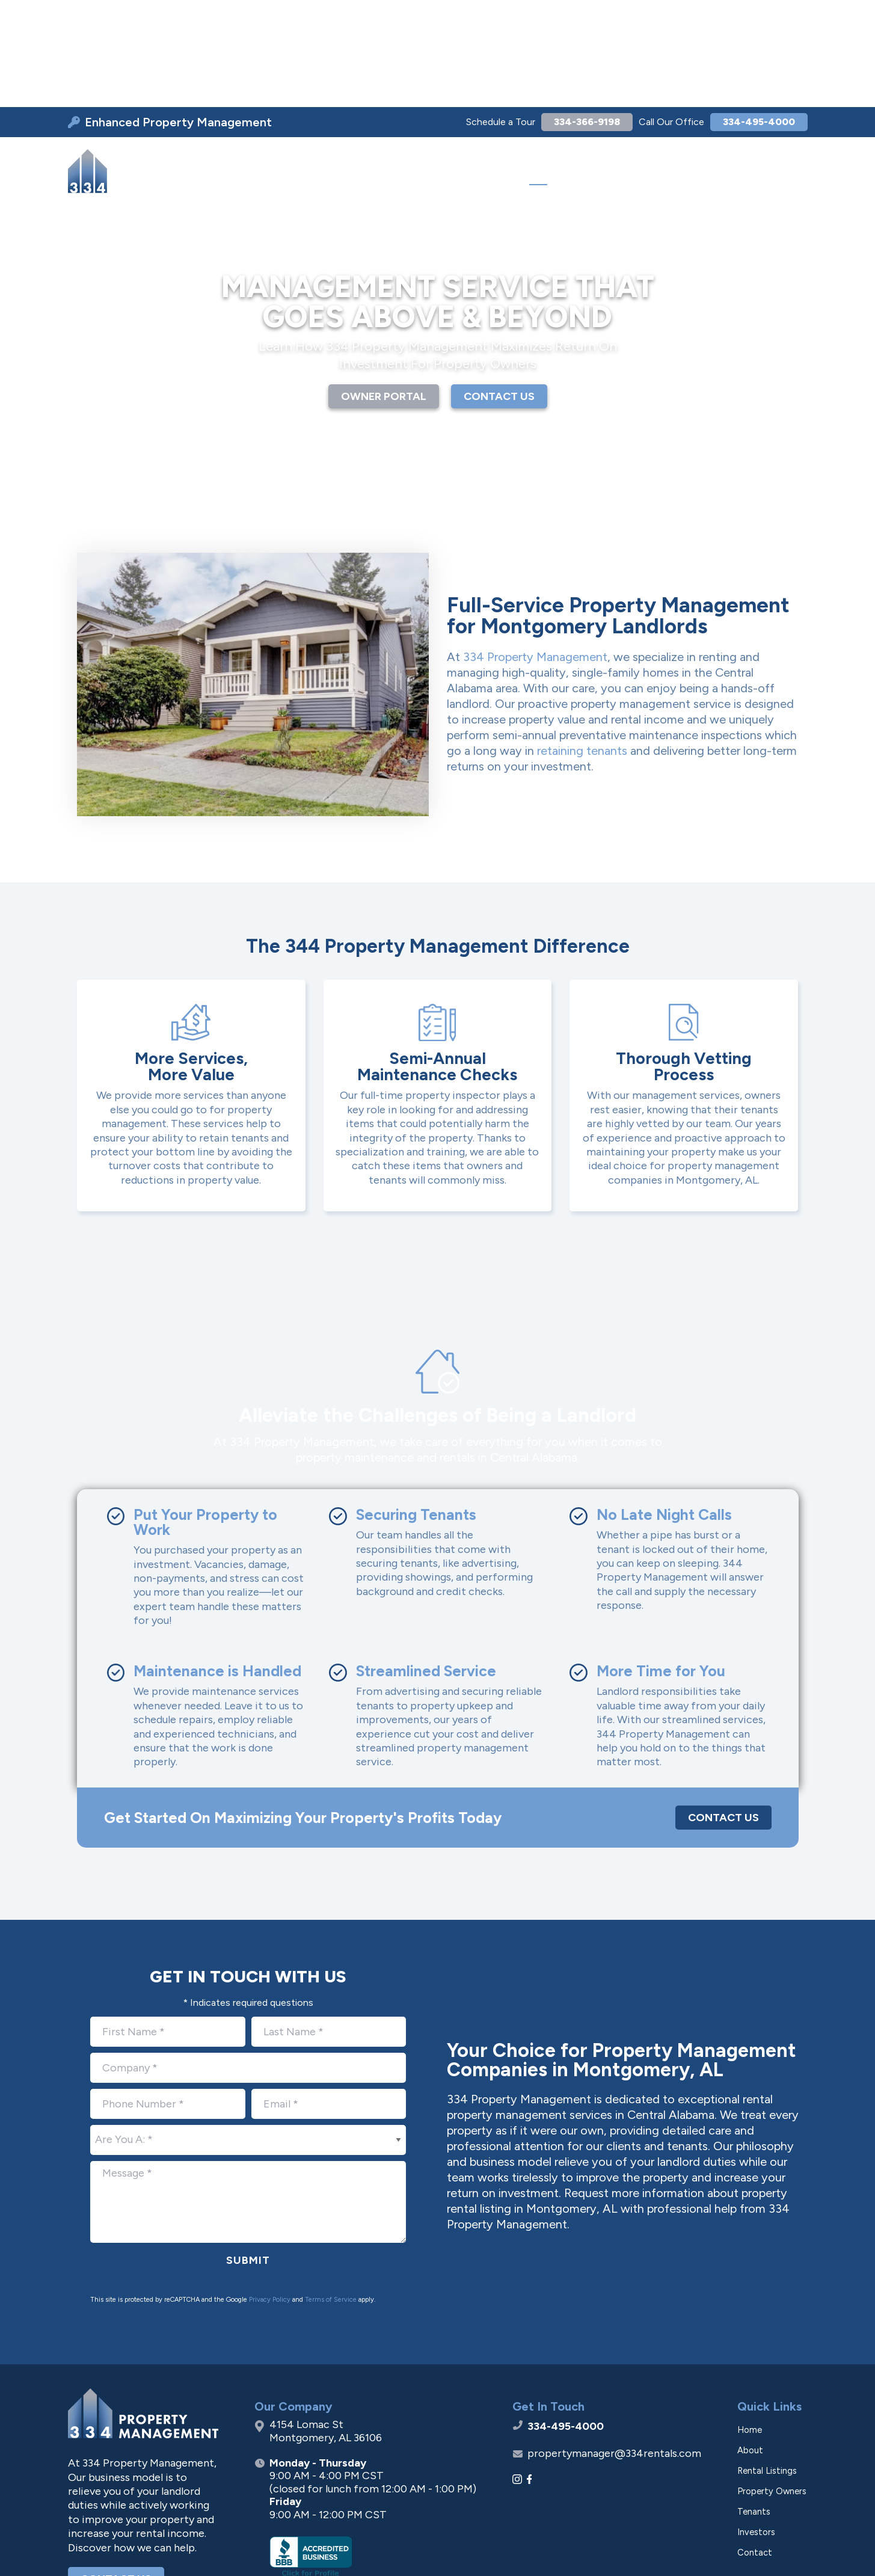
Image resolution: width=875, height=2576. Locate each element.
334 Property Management (535, 552)
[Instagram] (517, 2374)
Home (749, 2325)
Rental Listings (767, 2366)
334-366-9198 (564, 16)
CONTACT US (499, 291)
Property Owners (771, 2386)
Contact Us (723, 1713)
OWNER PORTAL (383, 291)
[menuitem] (292, 67)
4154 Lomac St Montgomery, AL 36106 (325, 2327)
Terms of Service (331, 2195)
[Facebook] (529, 2374)
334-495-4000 (751, 16)
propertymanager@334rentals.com (614, 2349)
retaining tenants (582, 646)
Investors (756, 2427)
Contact (754, 2447)
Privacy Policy (269, 2195)
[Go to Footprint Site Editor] (784, 2550)
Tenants (753, 2407)
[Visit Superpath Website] (91, 2550)
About (750, 2345)
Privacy (658, 2550)
